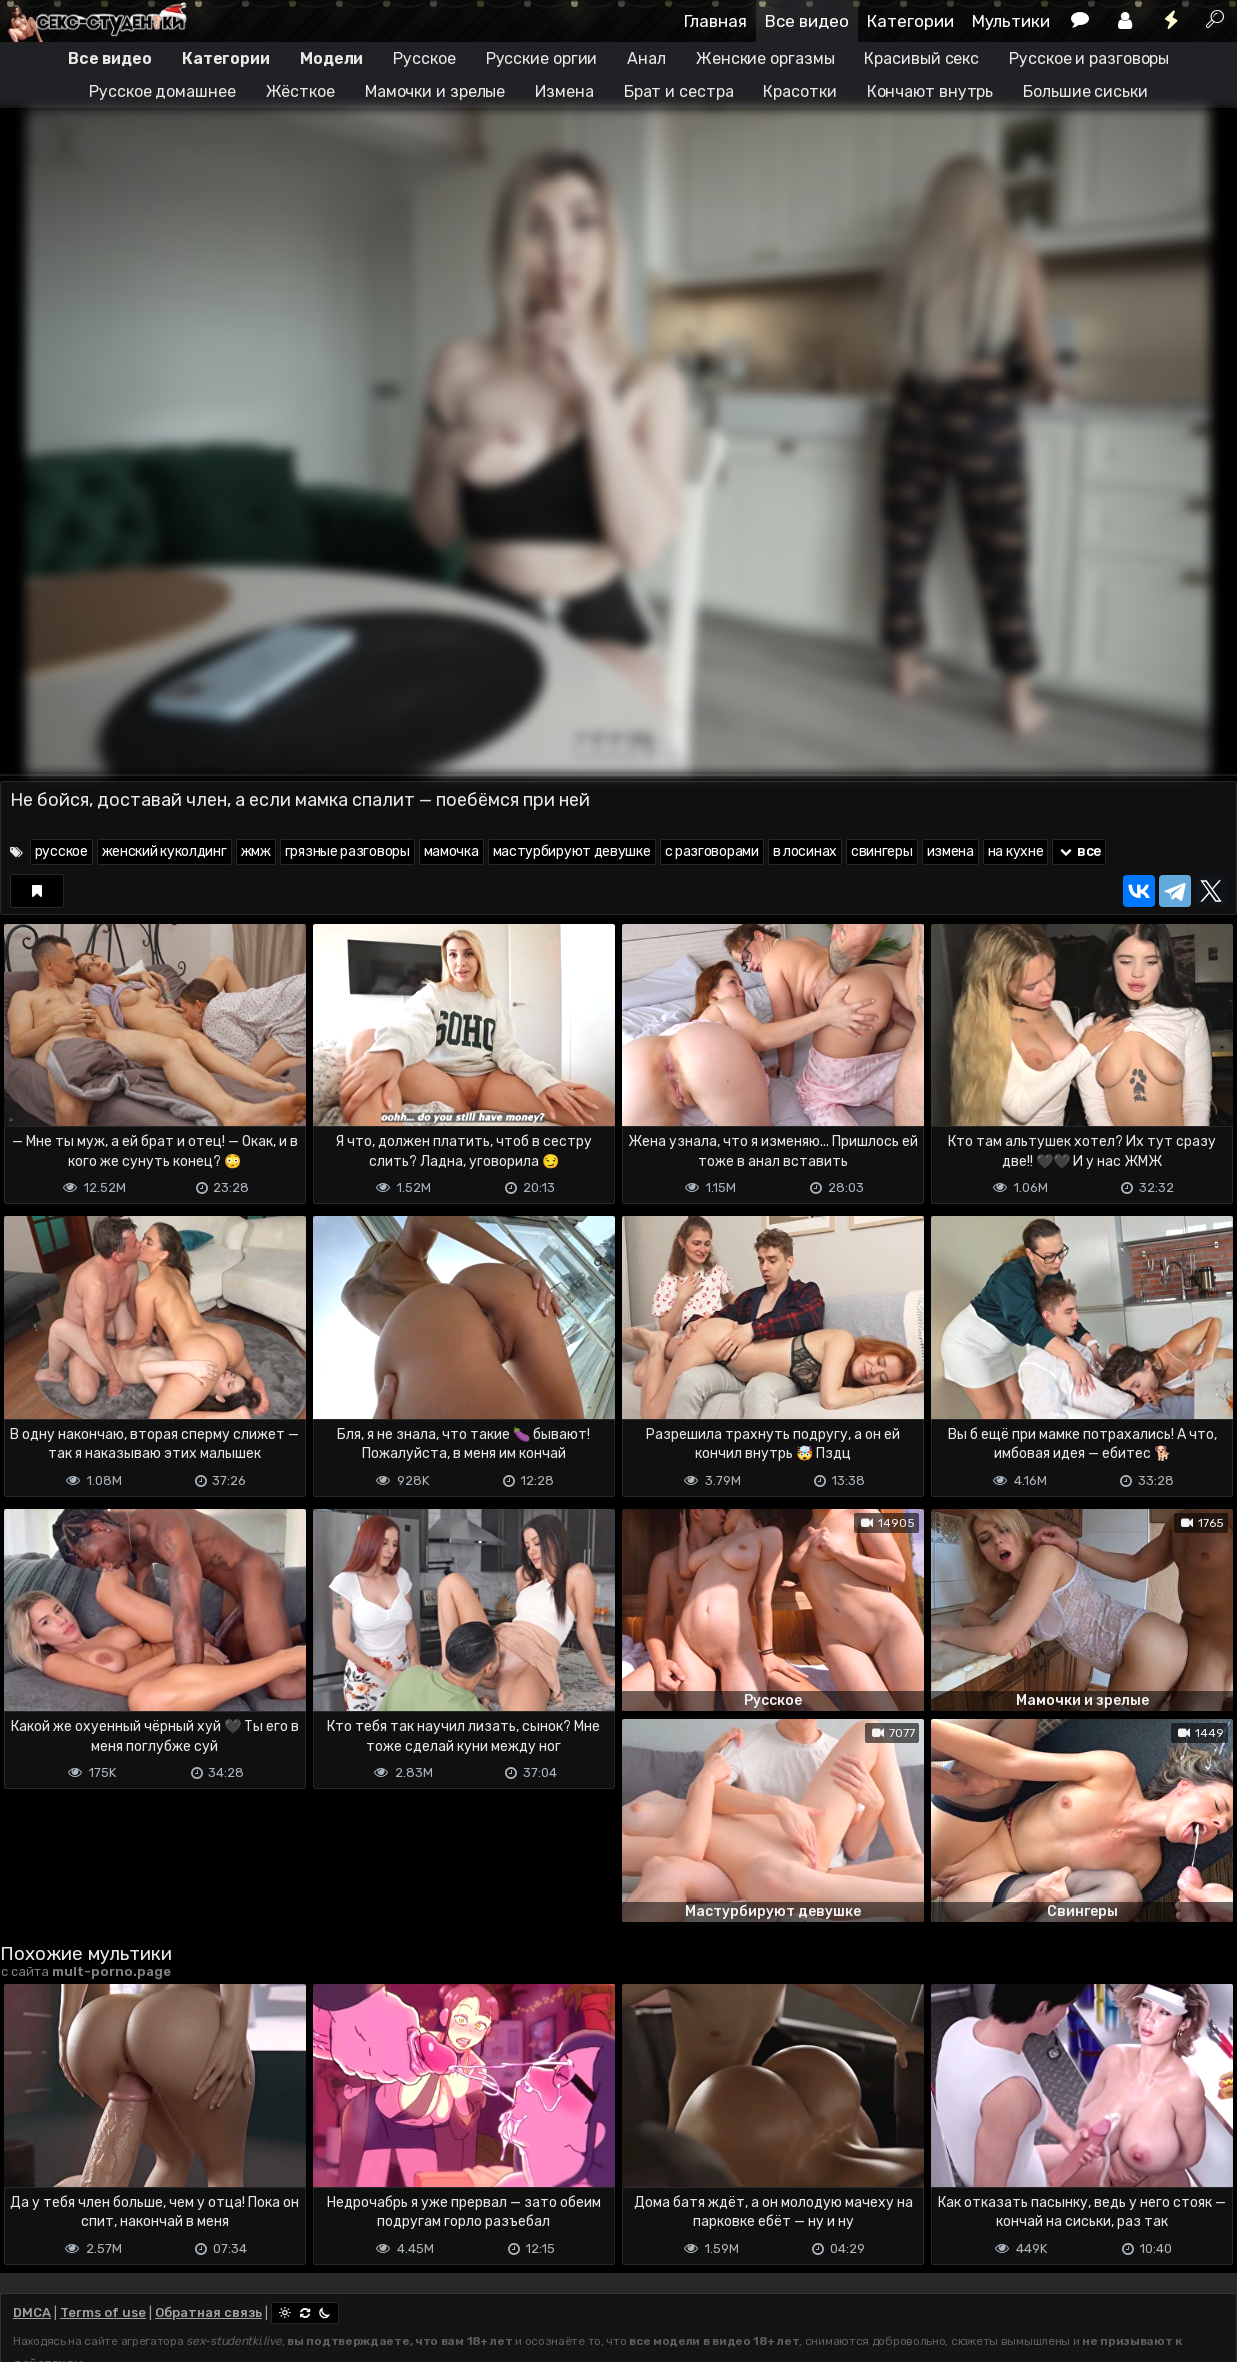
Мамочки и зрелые (435, 91)
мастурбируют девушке (572, 851)
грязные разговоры (347, 851)
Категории (910, 21)
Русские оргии (542, 58)
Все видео (807, 21)
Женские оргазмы (765, 58)
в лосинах (805, 851)
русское (61, 851)
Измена (564, 91)
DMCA (32, 2312)
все (1079, 851)
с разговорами (712, 851)
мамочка (451, 851)
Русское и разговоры (1089, 58)
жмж (256, 851)
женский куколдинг (164, 851)
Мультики (1011, 21)
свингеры (882, 851)
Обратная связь (208, 2312)
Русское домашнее (162, 91)
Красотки (799, 91)
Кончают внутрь (930, 91)
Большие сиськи (1085, 91)
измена (950, 851)
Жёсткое (300, 91)
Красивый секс (921, 58)
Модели (331, 58)
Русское (424, 58)
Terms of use (103, 2312)
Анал (646, 58)
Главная (715, 21)
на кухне (1016, 851)
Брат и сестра (679, 91)
